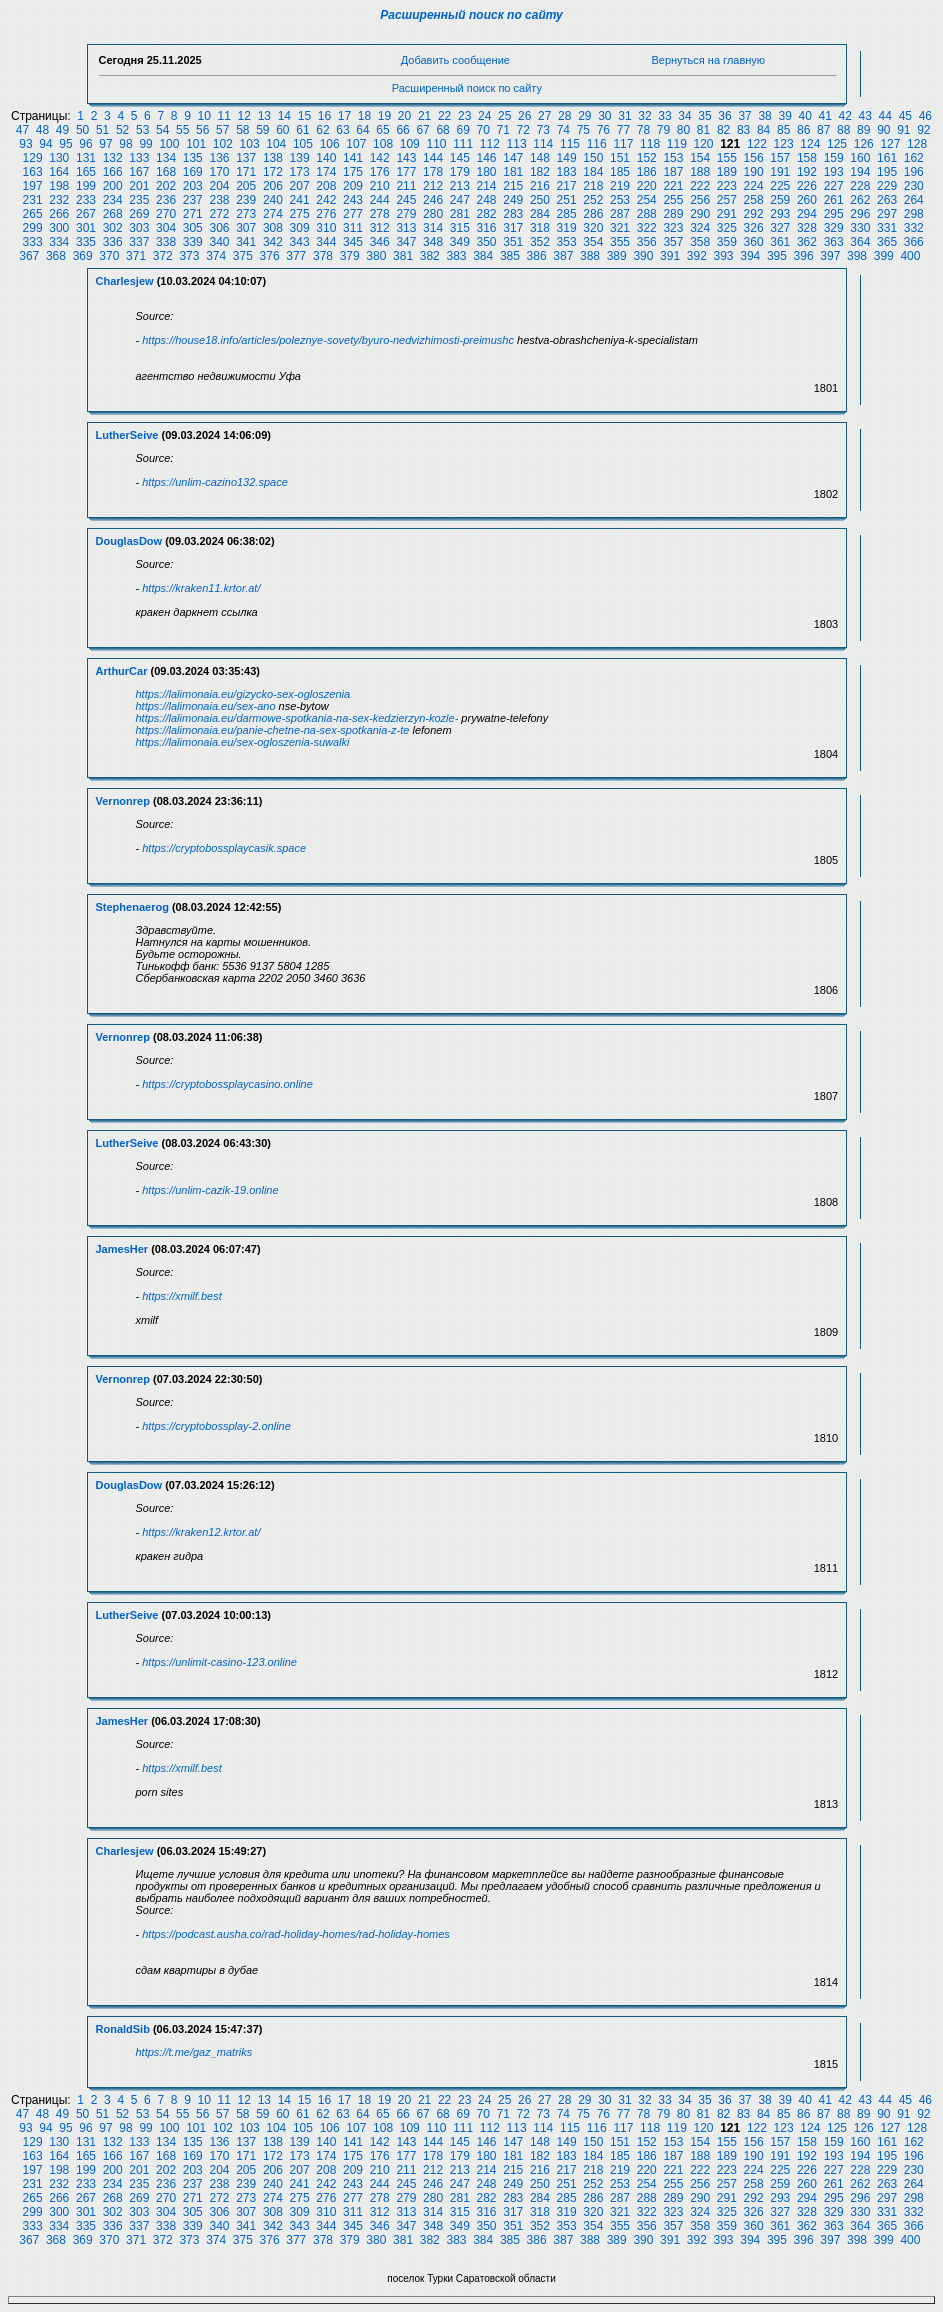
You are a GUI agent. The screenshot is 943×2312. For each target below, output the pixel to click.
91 (903, 130)
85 (783, 130)
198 (59, 186)
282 (487, 214)
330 (860, 228)
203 (193, 186)
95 (65, 144)
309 (300, 228)
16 (324, 116)
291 (727, 214)
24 (484, 116)
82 (723, 130)
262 (860, 200)
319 (567, 228)
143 (406, 158)
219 (620, 186)
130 (59, 158)
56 (202, 130)
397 (830, 256)
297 (887, 214)
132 (113, 158)
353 (567, 242)
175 (353, 172)
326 (754, 228)
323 (673, 228)
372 (163, 256)
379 (350, 256)
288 (647, 214)
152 (647, 158)
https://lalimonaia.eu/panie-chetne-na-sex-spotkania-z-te (273, 730)
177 (406, 172)
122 (757, 144)
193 (834, 172)
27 (544, 116)
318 (540, 228)
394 (750, 256)
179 (460, 172)
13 (264, 116)
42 (845, 116)
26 (524, 116)
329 (834, 228)
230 (914, 186)
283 (513, 214)
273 (246, 214)
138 (273, 158)
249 (513, 200)
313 (406, 228)
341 (246, 242)
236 (166, 200)
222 (700, 186)
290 (700, 214)
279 (406, 214)
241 (300, 200)
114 (543, 144)
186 (647, 172)
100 (169, 144)
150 (593, 158)
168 (166, 172)
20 (404, 116)
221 (673, 186)
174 (326, 172)
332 (914, 228)
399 (884, 256)
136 (219, 158)
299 (33, 228)
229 (887, 186)
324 (700, 228)
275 (300, 214)
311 (353, 228)
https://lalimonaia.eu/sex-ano (206, 706)
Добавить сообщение (455, 60)
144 (433, 158)
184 (593, 172)
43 (865, 116)
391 (670, 256)
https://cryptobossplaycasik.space (224, 848)
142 (380, 158)
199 (86, 186)
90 (883, 130)
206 (273, 186)
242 (326, 200)
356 (647, 242)
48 (42, 130)
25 (504, 116)
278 (380, 214)
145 (460, 158)
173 (300, 172)
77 (623, 130)
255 (673, 200)
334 (59, 242)
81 (703, 130)
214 (487, 186)
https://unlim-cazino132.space (215, 482)
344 (326, 242)
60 (282, 130)
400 (910, 256)
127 (890, 144)
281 (460, 214)
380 (376, 256)
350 (487, 242)
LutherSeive (127, 435)
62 (322, 130)
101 (196, 144)
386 (537, 256)
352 (540, 242)
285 (567, 214)
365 (887, 242)
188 (700, 172)
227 (834, 186)
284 (540, 214)
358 (700, 242)
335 (86, 242)
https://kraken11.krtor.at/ (201, 588)
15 (304, 116)
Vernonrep (123, 801)
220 (647, 186)
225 (780, 186)
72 (523, 130)
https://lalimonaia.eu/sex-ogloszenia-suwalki (243, 742)
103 (250, 144)
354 (593, 242)
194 (860, 172)
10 (204, 116)
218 (593, 186)
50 (82, 130)
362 (807, 242)
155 (727, 158)
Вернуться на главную (708, 60)
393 (724, 256)
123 (784, 144)
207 (300, 186)
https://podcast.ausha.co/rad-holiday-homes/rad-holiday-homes (296, 1934)
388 (590, 256)
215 (513, 186)
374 (216, 256)
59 (262, 130)
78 (643, 130)
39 (784, 116)
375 (243, 256)
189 (727, 172)
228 (860, 186)
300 (59, 228)
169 (193, 172)
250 (540, 200)
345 (353, 242)
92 (923, 130)
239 (246, 200)
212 (433, 186)
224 (754, 186)
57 (222, 130)
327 (780, 228)
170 (219, 172)
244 (380, 200)
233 (86, 200)
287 (620, 214)
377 (296, 256)
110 (436, 144)
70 (483, 130)
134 (166, 158)
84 (763, 130)
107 (356, 144)
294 (807, 214)
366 (914, 242)
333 (33, 242)
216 (540, 186)
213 (460, 186)
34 (684, 116)
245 (406, 200)
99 (145, 144)
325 (727, 228)
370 (109, 256)
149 (567, 158)
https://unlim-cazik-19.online (210, 1190)
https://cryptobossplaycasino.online (227, 1084)
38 (764, 116)
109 (410, 144)
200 (113, 186)
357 (673, 242)
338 (166, 242)
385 (510, 256)
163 (33, 172)
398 (857, 256)
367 (29, 256)
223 (727, 186)
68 (442, 130)
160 (860, 158)
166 (113, 172)
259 (780, 200)
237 (193, 200)
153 (673, 158)
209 (353, 186)
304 (166, 228)
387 (563, 256)
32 (644, 116)
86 (803, 130)
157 (780, 158)
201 (139, 186)
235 (139, 200)
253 (620, 200)
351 (513, 242)
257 (727, 200)
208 (326, 186)
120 (703, 144)
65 (382, 130)
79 (663, 130)
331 (887, 228)
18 (364, 116)
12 (244, 116)
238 (219, 200)
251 (567, 200)
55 (182, 130)
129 (33, 158)
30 (604, 116)
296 (860, 214)
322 (647, 228)
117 (623, 144)
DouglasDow (129, 541)
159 (834, 158)
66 (402, 130)
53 (142, 130)
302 (113, 228)
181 (513, 172)
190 (754, 172)
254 (647, 200)
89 (863, 130)
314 (433, 228)
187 (673, 172)
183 (567, 172)
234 (113, 200)
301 (86, 228)
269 (139, 214)
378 (323, 256)
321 (620, 228)
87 (823, 130)
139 (300, 158)
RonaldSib (123, 2029)
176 (380, 172)
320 (593, 228)
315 (460, 228)
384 (483, 256)
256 (700, 200)
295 (834, 214)
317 (513, 228)
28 (564, 116)
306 (219, 228)
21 (424, 116)
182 (540, 172)
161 (887, 158)
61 (302, 130)
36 (724, 116)
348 (433, 242)
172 (273, 172)
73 (543, 130)
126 (864, 144)
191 (780, 172)
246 (433, 200)
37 (744, 116)
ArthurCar (122, 671)
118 (650, 144)
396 (804, 256)
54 (162, 130)
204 (219, 186)
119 (677, 144)
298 (914, 214)
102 (223, 144)
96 (85, 144)
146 (487, 158)
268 (113, 214)
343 (300, 242)
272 (219, 214)
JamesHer (122, 1249)
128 (917, 144)
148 (540, 158)
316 (487, 228)
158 (807, 158)
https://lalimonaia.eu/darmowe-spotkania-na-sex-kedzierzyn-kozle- (297, 718)
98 (125, 144)
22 (444, 116)
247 (460, 200)
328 (807, 228)
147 (513, 158)
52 (122, 130)
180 (487, 172)
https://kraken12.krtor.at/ (201, 1532)
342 (273, 242)
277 (353, 214)
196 (914, 172)
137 (246, 158)
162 (914, 158)
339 (193, 242)
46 (925, 116)
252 (593, 200)
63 (342, 130)
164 (59, 172)
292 (754, 214)
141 (353, 158)
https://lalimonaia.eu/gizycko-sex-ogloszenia (243, 694)
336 (113, 242)
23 (464, 116)
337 (139, 242)
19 (384, 116)
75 (583, 130)
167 (139, 172)
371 (136, 256)
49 (62, 130)
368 (56, 256)
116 (597, 144)
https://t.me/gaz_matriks (194, 2052)
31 (624, 116)
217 (567, 186)
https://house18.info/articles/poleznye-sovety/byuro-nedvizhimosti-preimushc (328, 340)
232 (59, 200)
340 (219, 242)
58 (242, 130)
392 (697, 256)
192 (807, 172)
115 (570, 144)
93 (25, 144)
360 (754, 242)
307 (246, 228)
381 (403, 256)
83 (743, 130)
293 (780, 214)
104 (276, 144)
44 (885, 116)
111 (463, 144)
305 (193, 228)
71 (503, 130)
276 (326, 214)
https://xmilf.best (181, 1296)
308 (273, 228)
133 (139, 158)
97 (105, 144)
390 (643, 256)
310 (326, 228)
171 (246, 172)
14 (284, 116)
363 (834, 242)
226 (807, 186)
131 (86, 158)
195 (887, 172)
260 (807, 200)
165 (86, 172)
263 (887, 200)
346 (380, 242)
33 (664, 116)
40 (804, 116)
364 (860, 242)
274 (273, 214)
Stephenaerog (132, 907)
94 (45, 144)
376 (270, 256)
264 (914, 200)
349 (460, 242)
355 (620, 242)
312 (380, 228)
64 (362, 130)
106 (330, 144)
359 (727, 242)
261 (834, 200)
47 (22, 130)
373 (189, 256)
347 (406, 242)
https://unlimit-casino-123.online (219, 1662)
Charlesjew (125, 281)
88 (843, 130)
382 (430, 256)
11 (224, 116)
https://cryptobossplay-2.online (216, 1426)
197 (33, 186)
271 (193, 214)
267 (86, 214)
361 (780, 242)
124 (810, 144)
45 (905, 116)
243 (353, 200)
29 (584, 116)
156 (754, 158)
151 (620, 158)
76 (603, 130)
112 (490, 144)
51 (102, 130)
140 (326, 158)
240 (273, 200)
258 (754, 200)
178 (433, 172)
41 (825, 116)
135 (193, 158)
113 (517, 144)
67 (422, 130)
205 (246, 186)
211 (406, 186)
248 (487, 200)
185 (620, 172)
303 (139, 228)
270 (166, 214)
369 (83, 256)
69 (462, 130)
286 (593, 214)
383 (456, 256)
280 (433, 214)
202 (166, 186)
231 (33, 200)
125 (837, 144)
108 (383, 144)
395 (777, 256)
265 (33, 214)
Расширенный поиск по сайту (471, 15)
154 (700, 158)
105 (303, 144)
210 (380, 186)
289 (673, 214)
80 (683, 130)
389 (617, 256)
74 (563, 130)
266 (59, 214)
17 (344, 116)
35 (704, 116)
